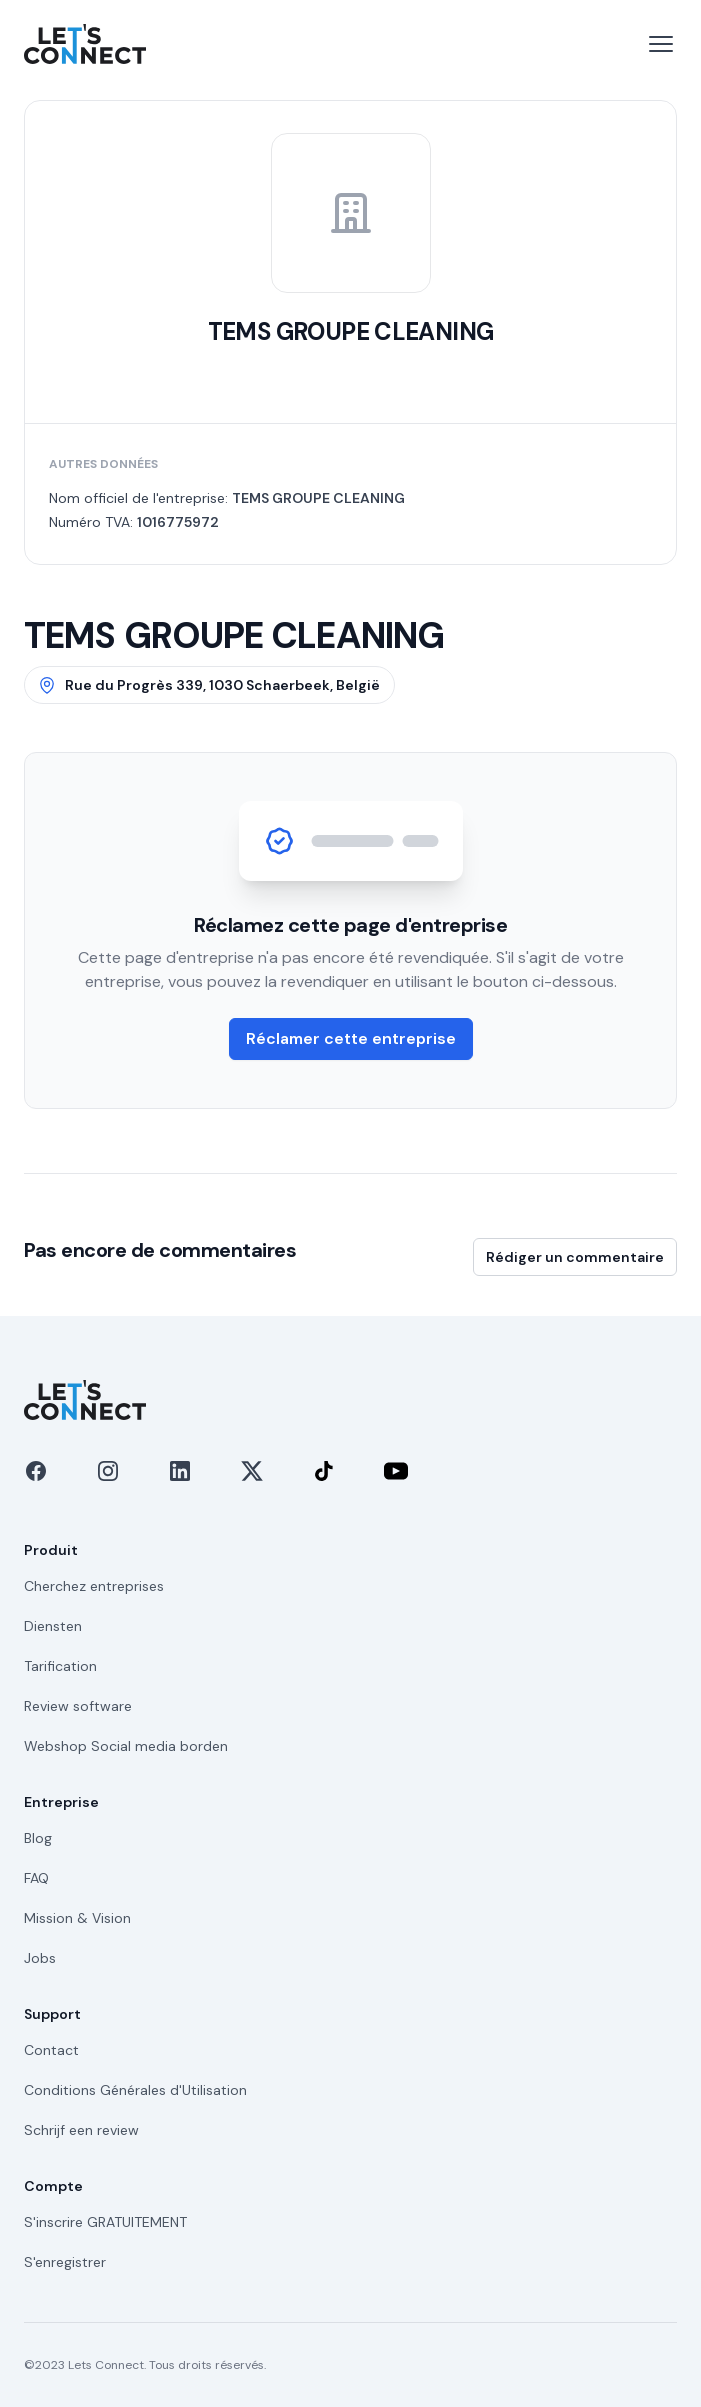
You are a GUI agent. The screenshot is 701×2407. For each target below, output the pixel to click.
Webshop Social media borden (126, 1746)
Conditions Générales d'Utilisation (135, 2090)
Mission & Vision (77, 1918)
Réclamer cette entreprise (351, 1038)
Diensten (53, 1626)
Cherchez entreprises (94, 1586)
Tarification (60, 1666)
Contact (51, 2050)
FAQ (36, 1878)
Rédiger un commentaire (575, 1257)
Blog (38, 1838)
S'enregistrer (65, 2262)
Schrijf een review (81, 2130)
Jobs (40, 1958)
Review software (78, 1706)
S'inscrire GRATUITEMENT (105, 2222)
